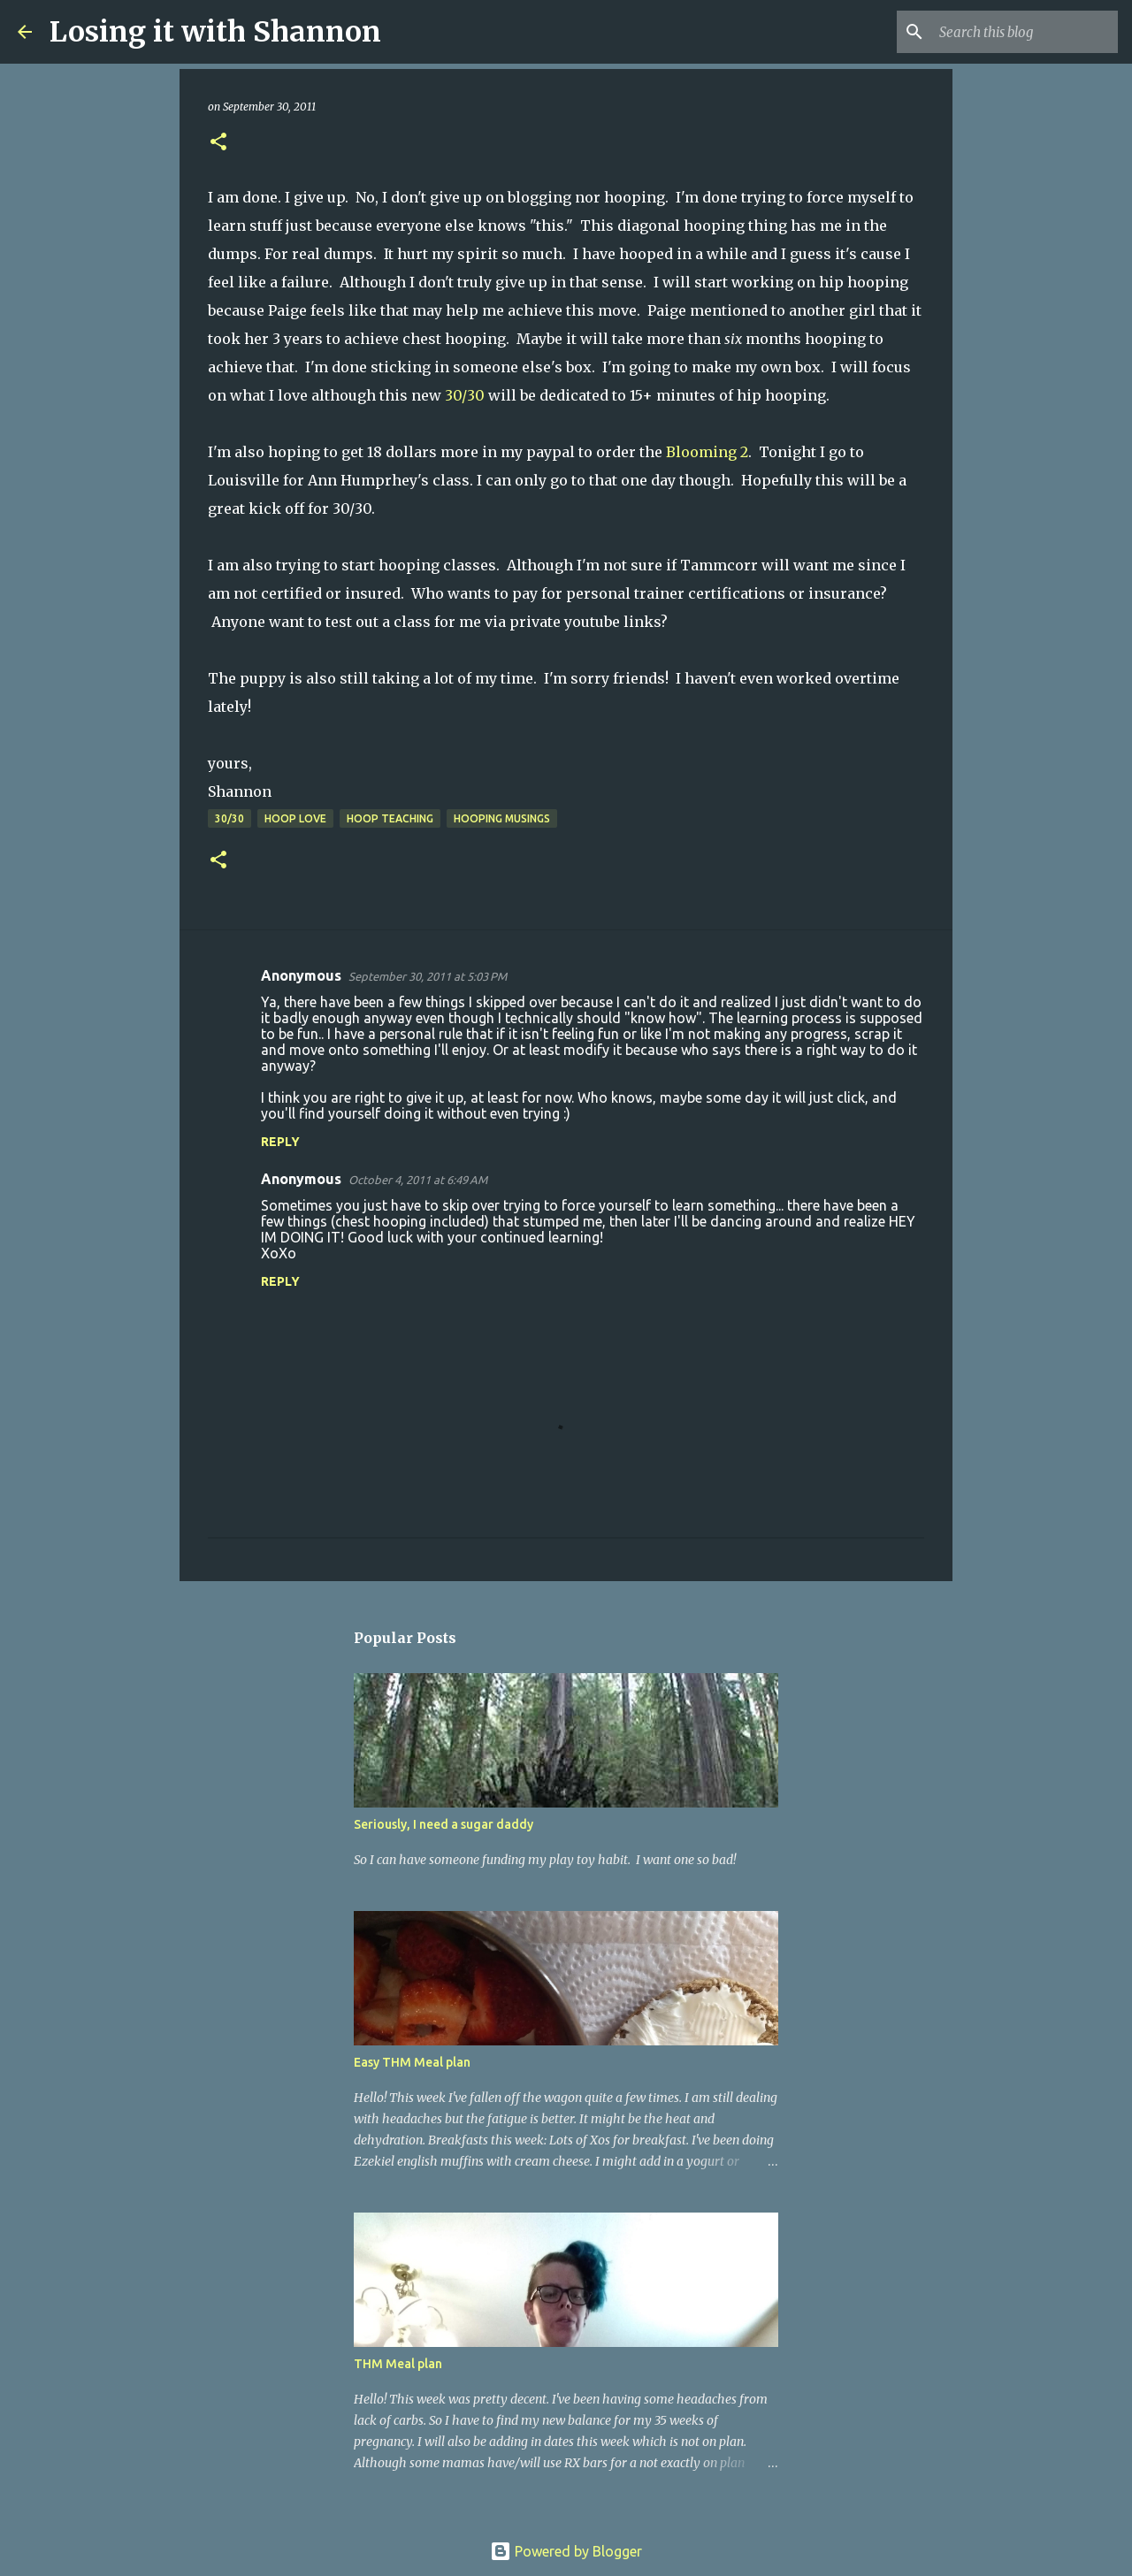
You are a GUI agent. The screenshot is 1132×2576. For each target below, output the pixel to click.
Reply (280, 1142)
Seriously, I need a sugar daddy (443, 1824)
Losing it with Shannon (215, 32)
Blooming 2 (707, 452)
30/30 (463, 395)
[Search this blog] (1025, 32)
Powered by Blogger (566, 2551)
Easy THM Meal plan (412, 2062)
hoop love (295, 818)
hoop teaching (390, 818)
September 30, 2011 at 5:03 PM (427, 976)
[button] (218, 143)
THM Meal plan (398, 2364)
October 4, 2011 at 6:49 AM (417, 1179)
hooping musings (502, 818)
